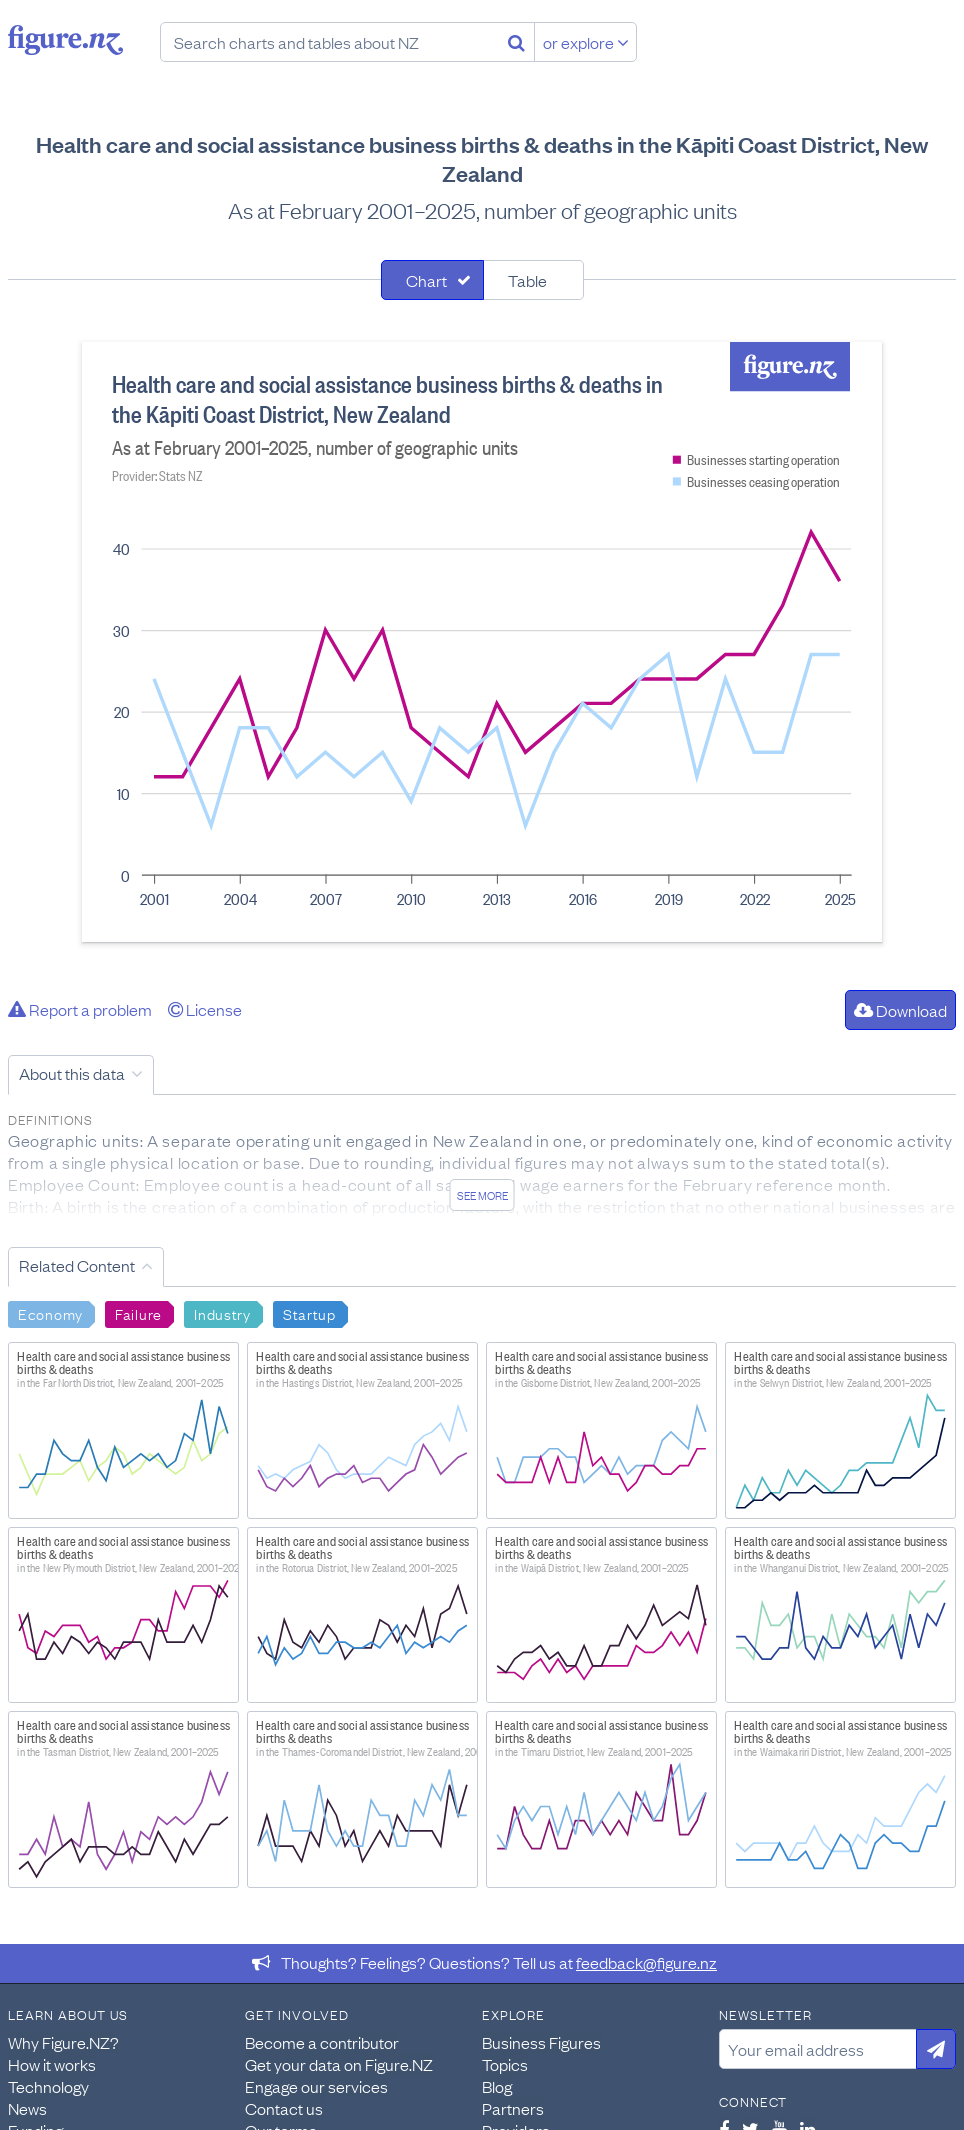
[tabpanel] (482, 642)
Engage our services (316, 2086)
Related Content (77, 1265)
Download (900, 1010)
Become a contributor (322, 2042)
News (27, 2108)
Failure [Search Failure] (138, 1313)
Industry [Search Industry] (222, 1313)
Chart (426, 280)
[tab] (432, 280)
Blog (497, 2086)
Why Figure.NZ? (63, 2042)
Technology (48, 2086)
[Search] (516, 42)
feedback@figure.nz (646, 1962)
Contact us (284, 2108)
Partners (513, 2108)
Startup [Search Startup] (309, 1313)
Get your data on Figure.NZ (339, 2064)
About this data (72, 1073)
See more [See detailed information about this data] (482, 1195)
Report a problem (80, 1009)
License (205, 1009)
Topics (505, 2064)
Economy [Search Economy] (50, 1313)
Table (527, 280)
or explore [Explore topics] (586, 42)
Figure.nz (65, 40)
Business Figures (541, 2042)
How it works (52, 2064)
